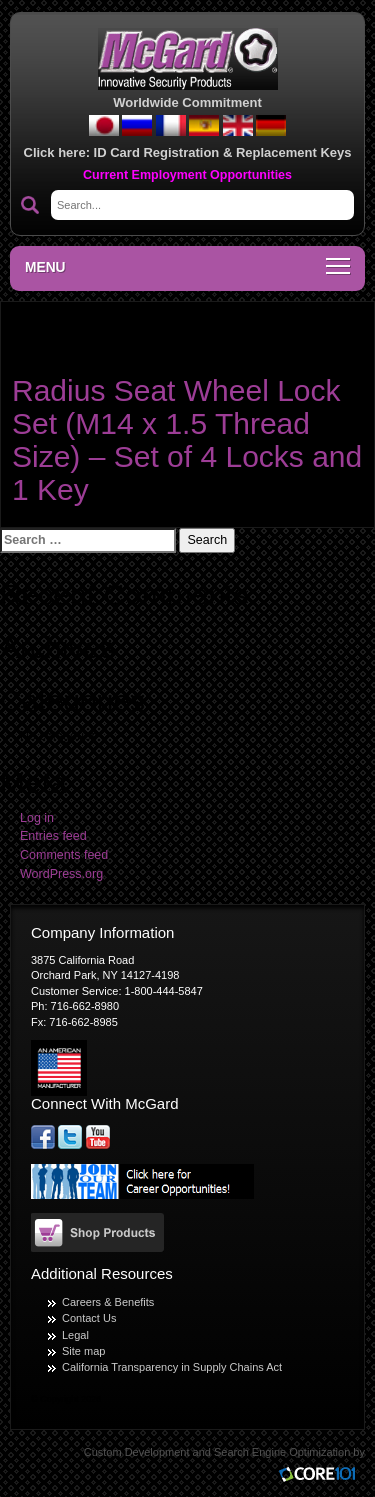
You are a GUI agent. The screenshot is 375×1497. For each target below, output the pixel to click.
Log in (37, 818)
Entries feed (53, 836)
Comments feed (64, 855)
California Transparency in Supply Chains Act (172, 1367)
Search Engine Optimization (282, 1452)
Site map (83, 1351)
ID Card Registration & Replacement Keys (223, 152)
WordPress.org (61, 874)
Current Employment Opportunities (187, 175)
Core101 (322, 1475)
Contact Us (89, 1318)
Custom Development (137, 1452)
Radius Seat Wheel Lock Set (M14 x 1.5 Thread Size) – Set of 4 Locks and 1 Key (187, 440)
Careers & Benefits (108, 1302)
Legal (75, 1335)
